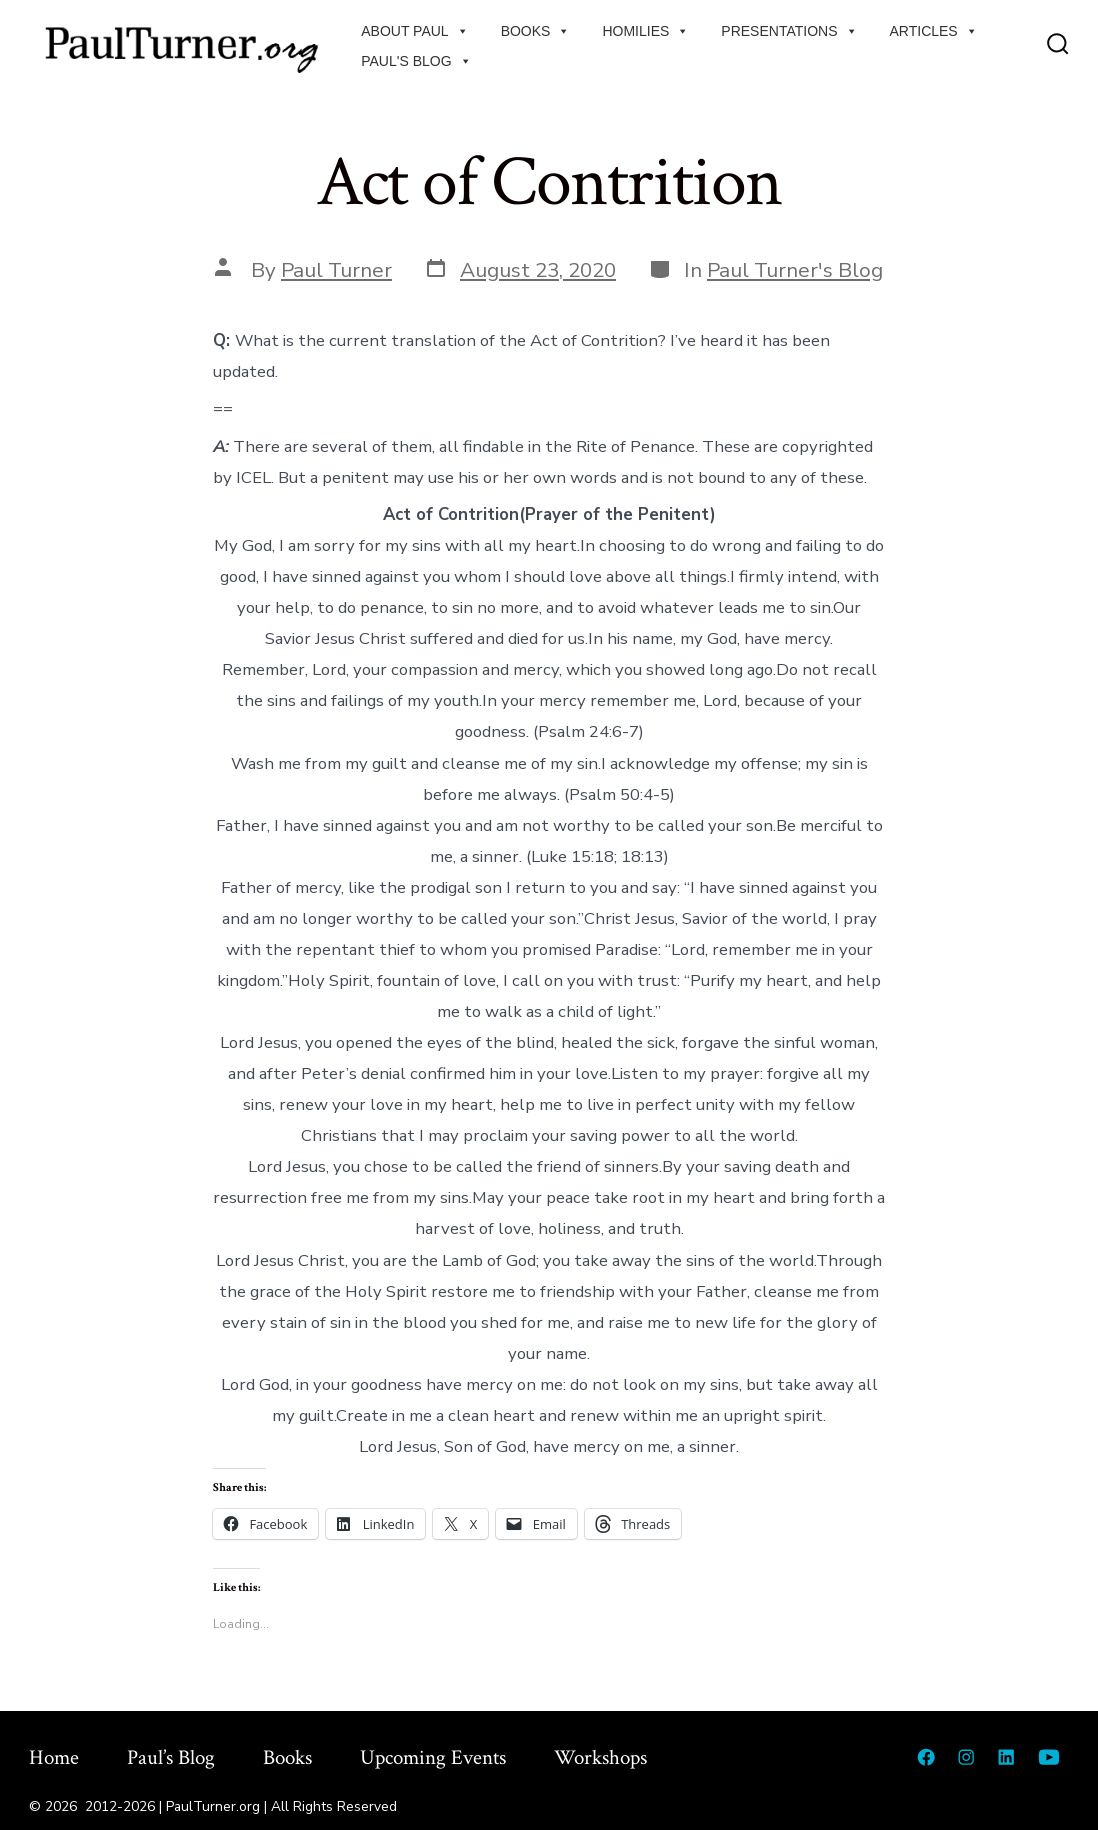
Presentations (789, 31)
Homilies (645, 31)
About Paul (414, 31)
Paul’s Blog (171, 1757)
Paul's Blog (416, 61)
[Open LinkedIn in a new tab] (1006, 1757)
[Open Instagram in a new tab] (966, 1757)
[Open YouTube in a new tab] (1049, 1757)
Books (536, 31)
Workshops (600, 1757)
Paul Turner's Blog (795, 270)
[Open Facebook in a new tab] (926, 1757)
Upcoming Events (433, 1757)
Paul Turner (336, 270)
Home (54, 1757)
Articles (934, 31)
